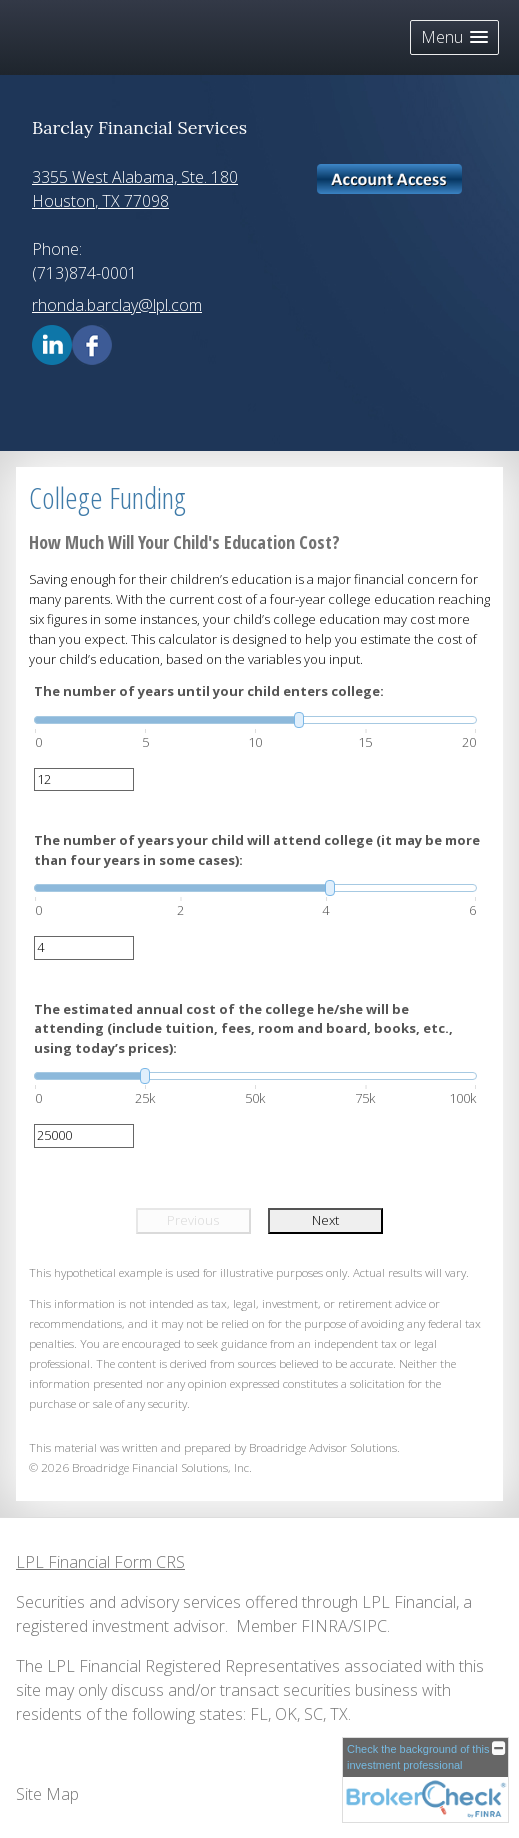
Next (325, 1220)
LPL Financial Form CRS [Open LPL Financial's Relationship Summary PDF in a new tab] (100, 1562)
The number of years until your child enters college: (209, 691)
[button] (454, 37)
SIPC (370, 1626)
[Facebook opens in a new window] (92, 343)
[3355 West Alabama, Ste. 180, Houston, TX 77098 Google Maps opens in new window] (135, 189)
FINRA (324, 1626)
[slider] (255, 720)
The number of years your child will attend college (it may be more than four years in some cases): (257, 850)
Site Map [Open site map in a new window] (47, 1794)
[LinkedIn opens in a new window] (52, 343)
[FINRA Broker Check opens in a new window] (425, 1780)
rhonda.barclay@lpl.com (117, 305)
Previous (193, 1220)
